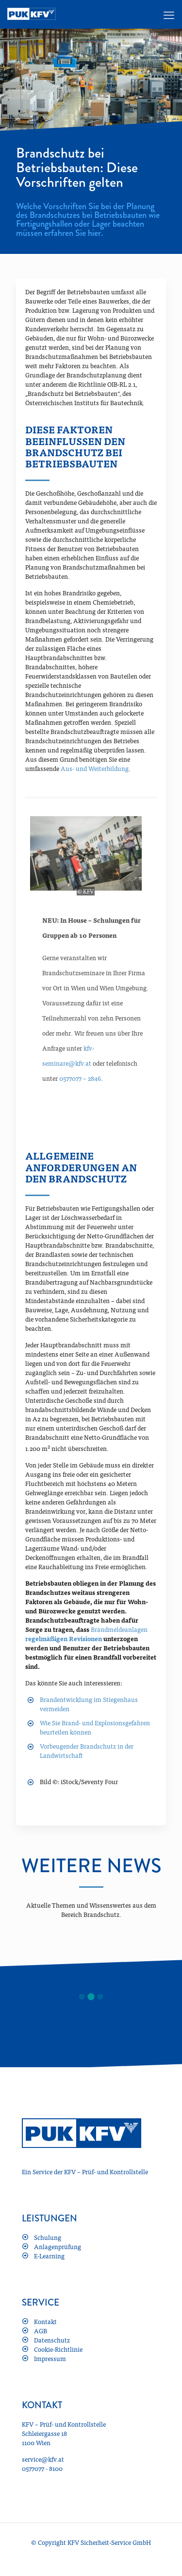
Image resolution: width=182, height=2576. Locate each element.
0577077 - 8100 (42, 2468)
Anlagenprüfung (57, 2246)
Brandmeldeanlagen (119, 1629)
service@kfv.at (43, 2459)
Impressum (50, 2358)
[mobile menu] (169, 14)
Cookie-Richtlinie (58, 2349)
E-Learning (49, 2256)
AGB (40, 2331)
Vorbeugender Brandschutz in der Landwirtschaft (86, 1750)
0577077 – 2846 (80, 1078)
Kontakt (45, 2321)
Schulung (47, 2237)
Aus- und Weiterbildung (95, 768)
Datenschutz (52, 2340)
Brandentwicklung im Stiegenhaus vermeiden (89, 1704)
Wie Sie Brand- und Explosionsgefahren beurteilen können (95, 1727)
